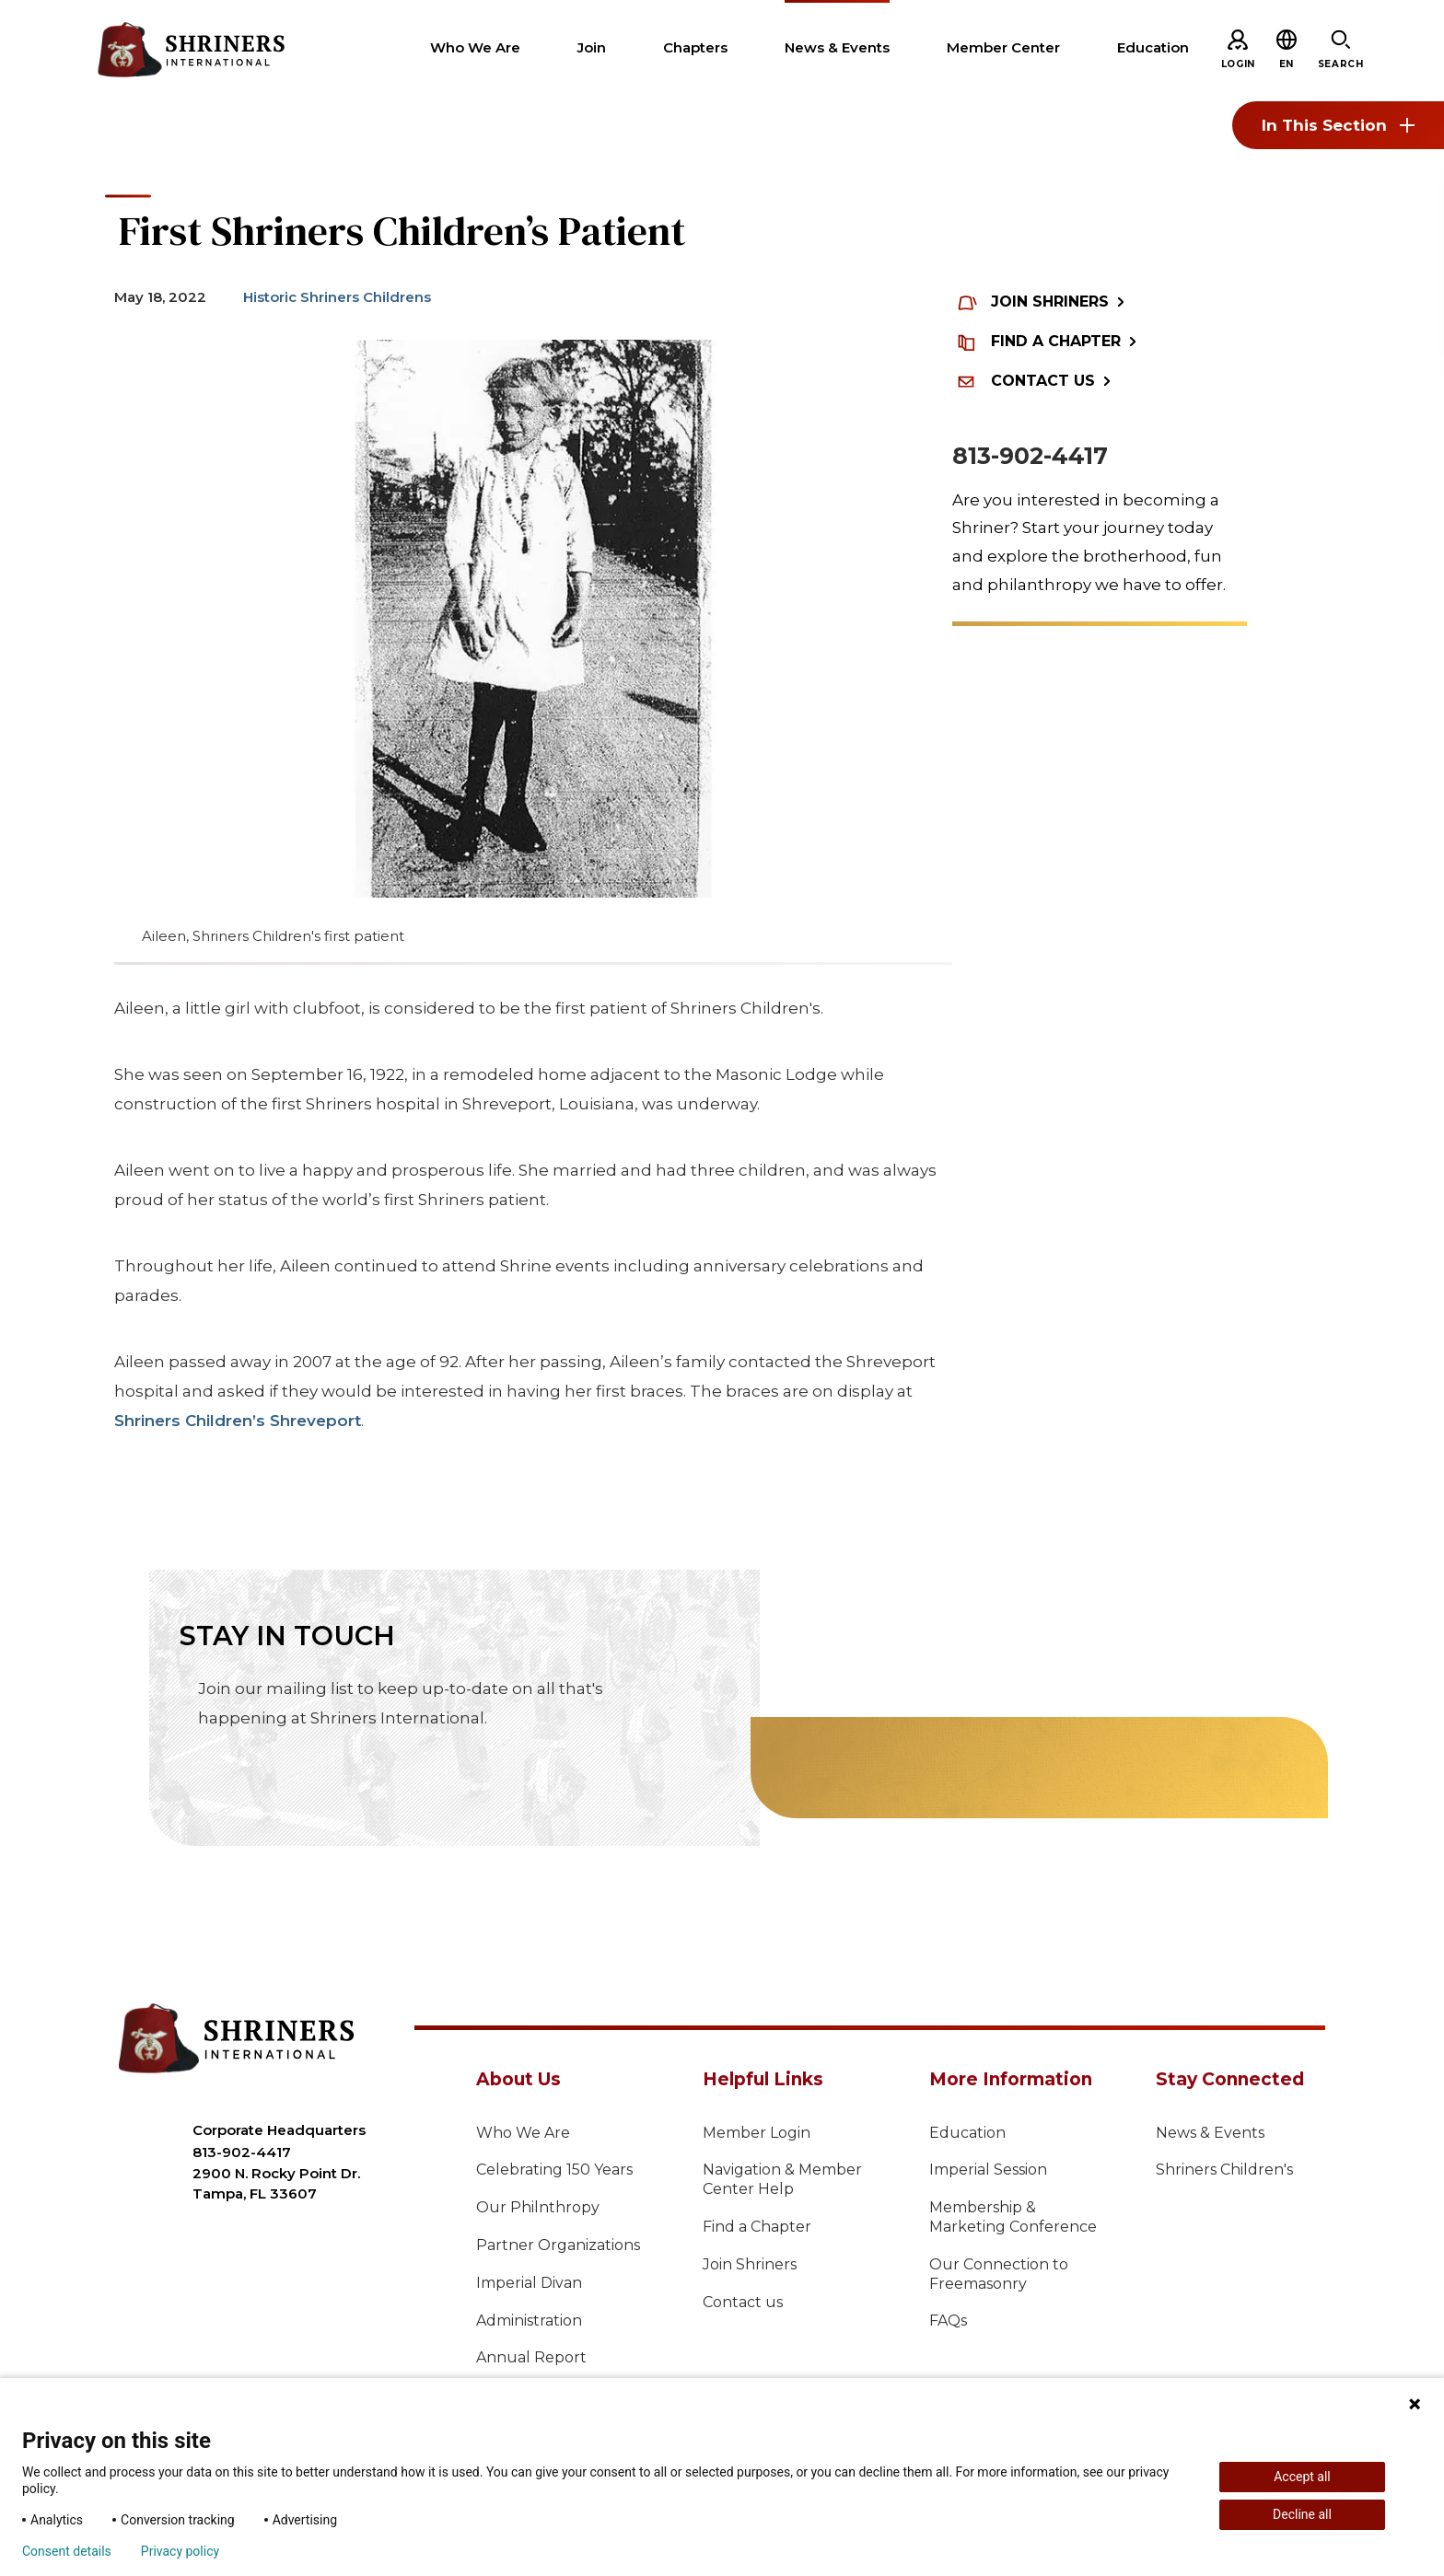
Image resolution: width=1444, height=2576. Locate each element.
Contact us (743, 2302)
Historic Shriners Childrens (337, 297)
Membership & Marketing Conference (1013, 2217)
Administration (529, 2320)
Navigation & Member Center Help (782, 2179)
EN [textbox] (1286, 64)
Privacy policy (180, 2551)
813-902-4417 (1030, 456)
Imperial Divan (529, 2283)
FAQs (948, 2320)
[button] (1286, 64)
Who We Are (523, 2132)
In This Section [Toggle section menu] (1338, 125)
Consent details (66, 2551)
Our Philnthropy (538, 2207)
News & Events (1210, 2132)
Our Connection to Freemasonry (998, 2274)
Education (967, 2132)
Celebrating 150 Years (554, 2169)
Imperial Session (988, 2169)
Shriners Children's (1224, 2169)
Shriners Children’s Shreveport (237, 1420)
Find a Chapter (757, 2226)
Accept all (1302, 2476)
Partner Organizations (558, 2245)
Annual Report (531, 2357)
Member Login (756, 2132)
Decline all (1302, 2514)
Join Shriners (750, 2264)
